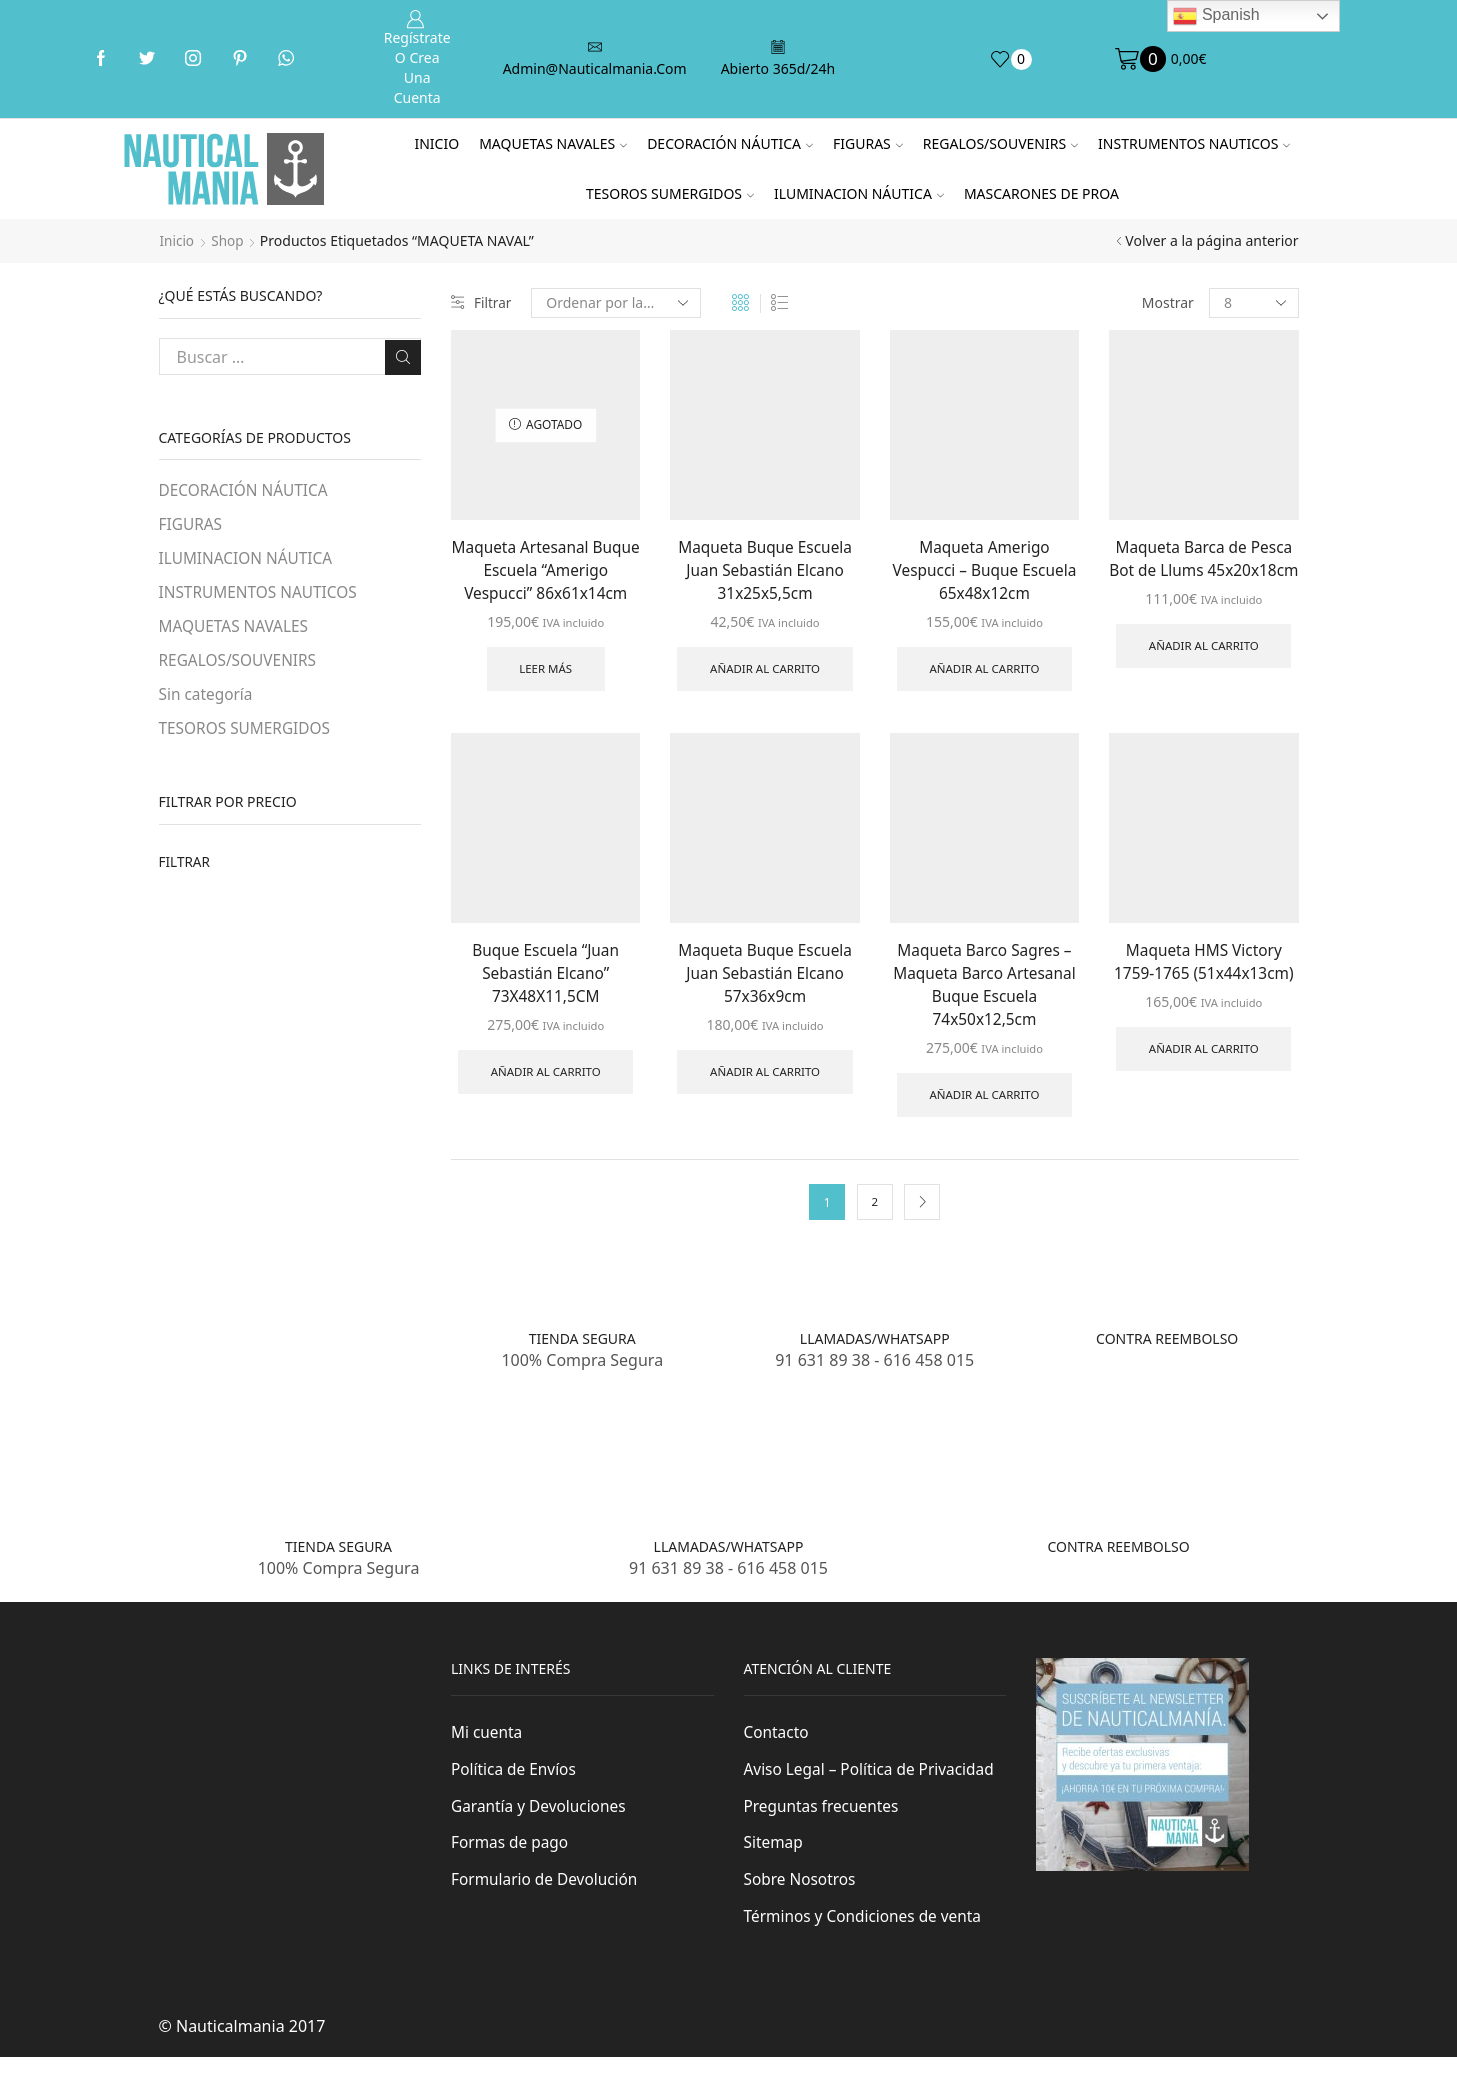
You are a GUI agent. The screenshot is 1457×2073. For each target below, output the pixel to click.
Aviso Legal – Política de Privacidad (873, 1782)
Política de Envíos (515, 1782)
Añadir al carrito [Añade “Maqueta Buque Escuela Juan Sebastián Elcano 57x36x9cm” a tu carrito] (765, 1079)
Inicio (436, 143)
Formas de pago (511, 1857)
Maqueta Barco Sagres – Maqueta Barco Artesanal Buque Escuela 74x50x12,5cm (984, 989)
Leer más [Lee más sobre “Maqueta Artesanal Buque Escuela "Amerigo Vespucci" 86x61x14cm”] (545, 672)
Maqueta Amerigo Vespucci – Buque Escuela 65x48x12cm (984, 570)
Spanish (1216, 16)
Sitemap (774, 1857)
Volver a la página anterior (1211, 240)
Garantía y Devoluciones (541, 1820)
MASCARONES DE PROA (1041, 193)
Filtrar (482, 302)
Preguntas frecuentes (824, 1820)
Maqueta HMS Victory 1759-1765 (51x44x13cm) (1204, 965)
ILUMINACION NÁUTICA (859, 193)
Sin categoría (207, 699)
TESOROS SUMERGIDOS (670, 193)
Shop (229, 240)
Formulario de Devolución (547, 1895)
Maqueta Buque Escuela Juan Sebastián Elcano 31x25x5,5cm (765, 570)
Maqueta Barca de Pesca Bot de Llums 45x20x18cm (1203, 570)
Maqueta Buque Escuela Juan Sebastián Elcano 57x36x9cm (765, 977)
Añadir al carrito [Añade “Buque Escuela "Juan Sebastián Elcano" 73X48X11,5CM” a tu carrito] (546, 1079)
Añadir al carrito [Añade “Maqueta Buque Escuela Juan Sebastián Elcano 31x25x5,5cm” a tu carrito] (765, 672)
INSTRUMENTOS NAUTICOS (1194, 143)
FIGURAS (868, 143)
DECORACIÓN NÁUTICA (730, 143)
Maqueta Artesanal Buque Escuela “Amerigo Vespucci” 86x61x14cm (546, 570)
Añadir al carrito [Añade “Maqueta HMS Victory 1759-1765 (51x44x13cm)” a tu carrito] (1204, 1055)
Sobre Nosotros (802, 1895)
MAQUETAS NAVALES (553, 143)
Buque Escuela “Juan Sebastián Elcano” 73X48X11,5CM (546, 977)
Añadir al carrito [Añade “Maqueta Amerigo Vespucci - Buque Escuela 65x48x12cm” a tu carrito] (984, 672)
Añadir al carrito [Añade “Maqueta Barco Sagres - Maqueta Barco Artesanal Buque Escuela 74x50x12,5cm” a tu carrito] (984, 1103)
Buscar (402, 356)
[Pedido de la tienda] (618, 303)
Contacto (777, 1745)
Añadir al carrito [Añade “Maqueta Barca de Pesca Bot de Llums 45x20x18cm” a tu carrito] (1204, 672)
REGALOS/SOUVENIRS (1000, 143)
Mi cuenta (488, 1745)
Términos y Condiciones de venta (867, 1932)
